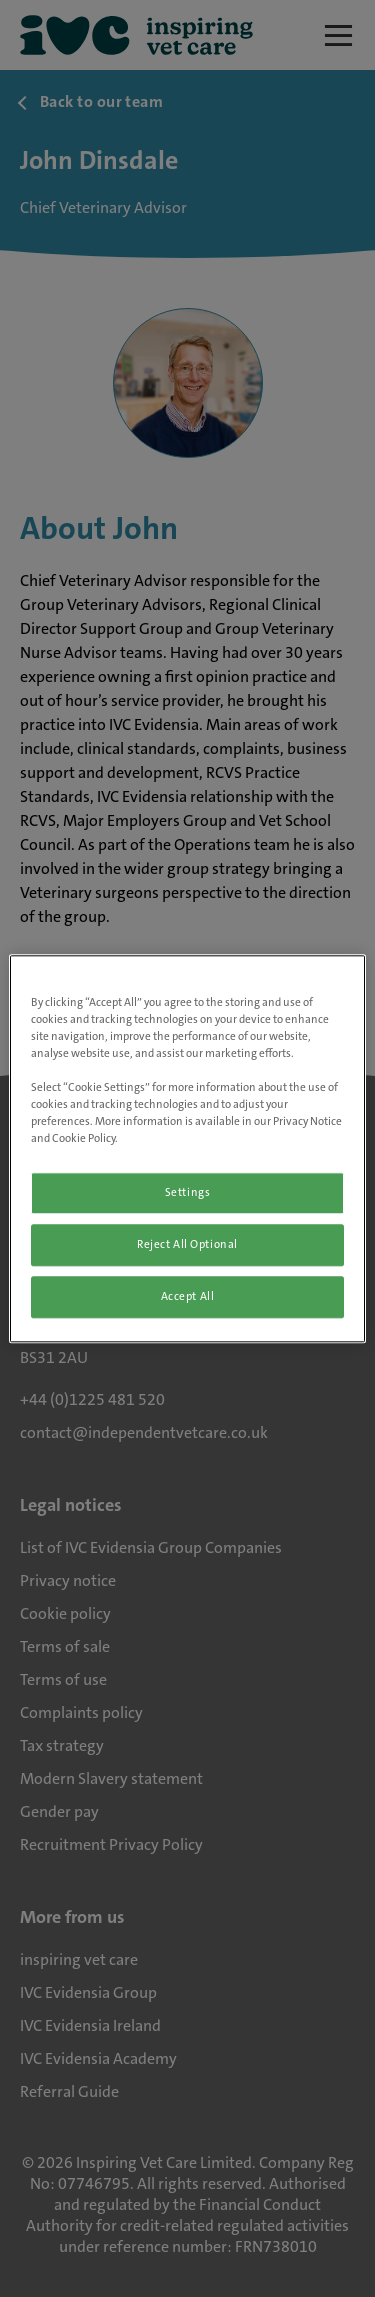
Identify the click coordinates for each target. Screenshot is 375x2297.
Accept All (188, 1296)
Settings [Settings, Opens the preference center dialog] (188, 1192)
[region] (187, 1148)
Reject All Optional (187, 1244)
